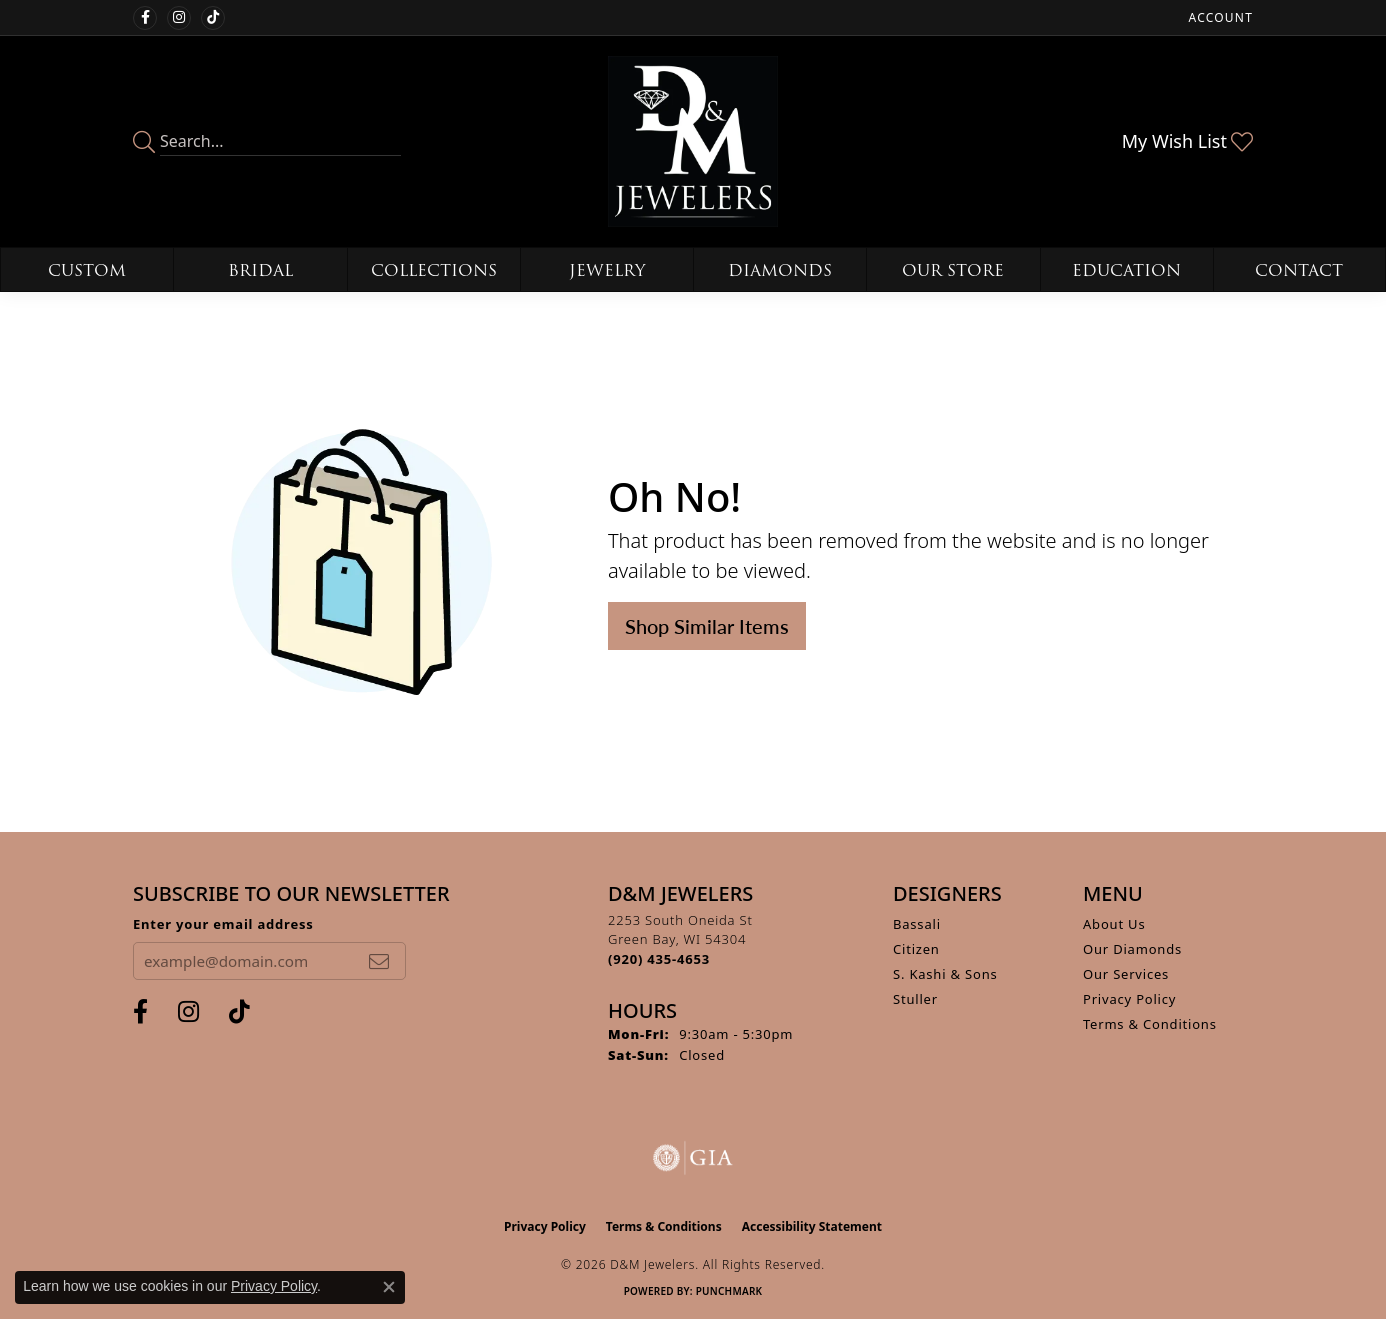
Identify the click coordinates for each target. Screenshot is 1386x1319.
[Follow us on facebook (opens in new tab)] (145, 18)
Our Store (953, 270)
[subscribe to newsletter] (379, 961)
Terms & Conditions (1150, 1024)
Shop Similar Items (707, 626)
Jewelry (607, 270)
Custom (87, 270)
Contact (1299, 270)
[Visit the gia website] (693, 1158)
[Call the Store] (659, 959)
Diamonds (780, 270)
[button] (1219, 17)
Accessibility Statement (812, 1226)
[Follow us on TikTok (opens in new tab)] (213, 18)
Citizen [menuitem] (916, 949)
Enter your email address (223, 924)
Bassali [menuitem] (917, 924)
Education (1126, 270)
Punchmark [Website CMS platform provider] (729, 1291)
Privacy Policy (1129, 999)
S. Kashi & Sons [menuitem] (945, 974)
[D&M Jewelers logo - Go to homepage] (693, 141)
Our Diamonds (1132, 949)
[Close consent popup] (389, 1287)
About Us (1114, 924)
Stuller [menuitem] (915, 999)
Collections (434, 270)
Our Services (1126, 974)
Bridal (260, 270)
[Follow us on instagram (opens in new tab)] (179, 18)
